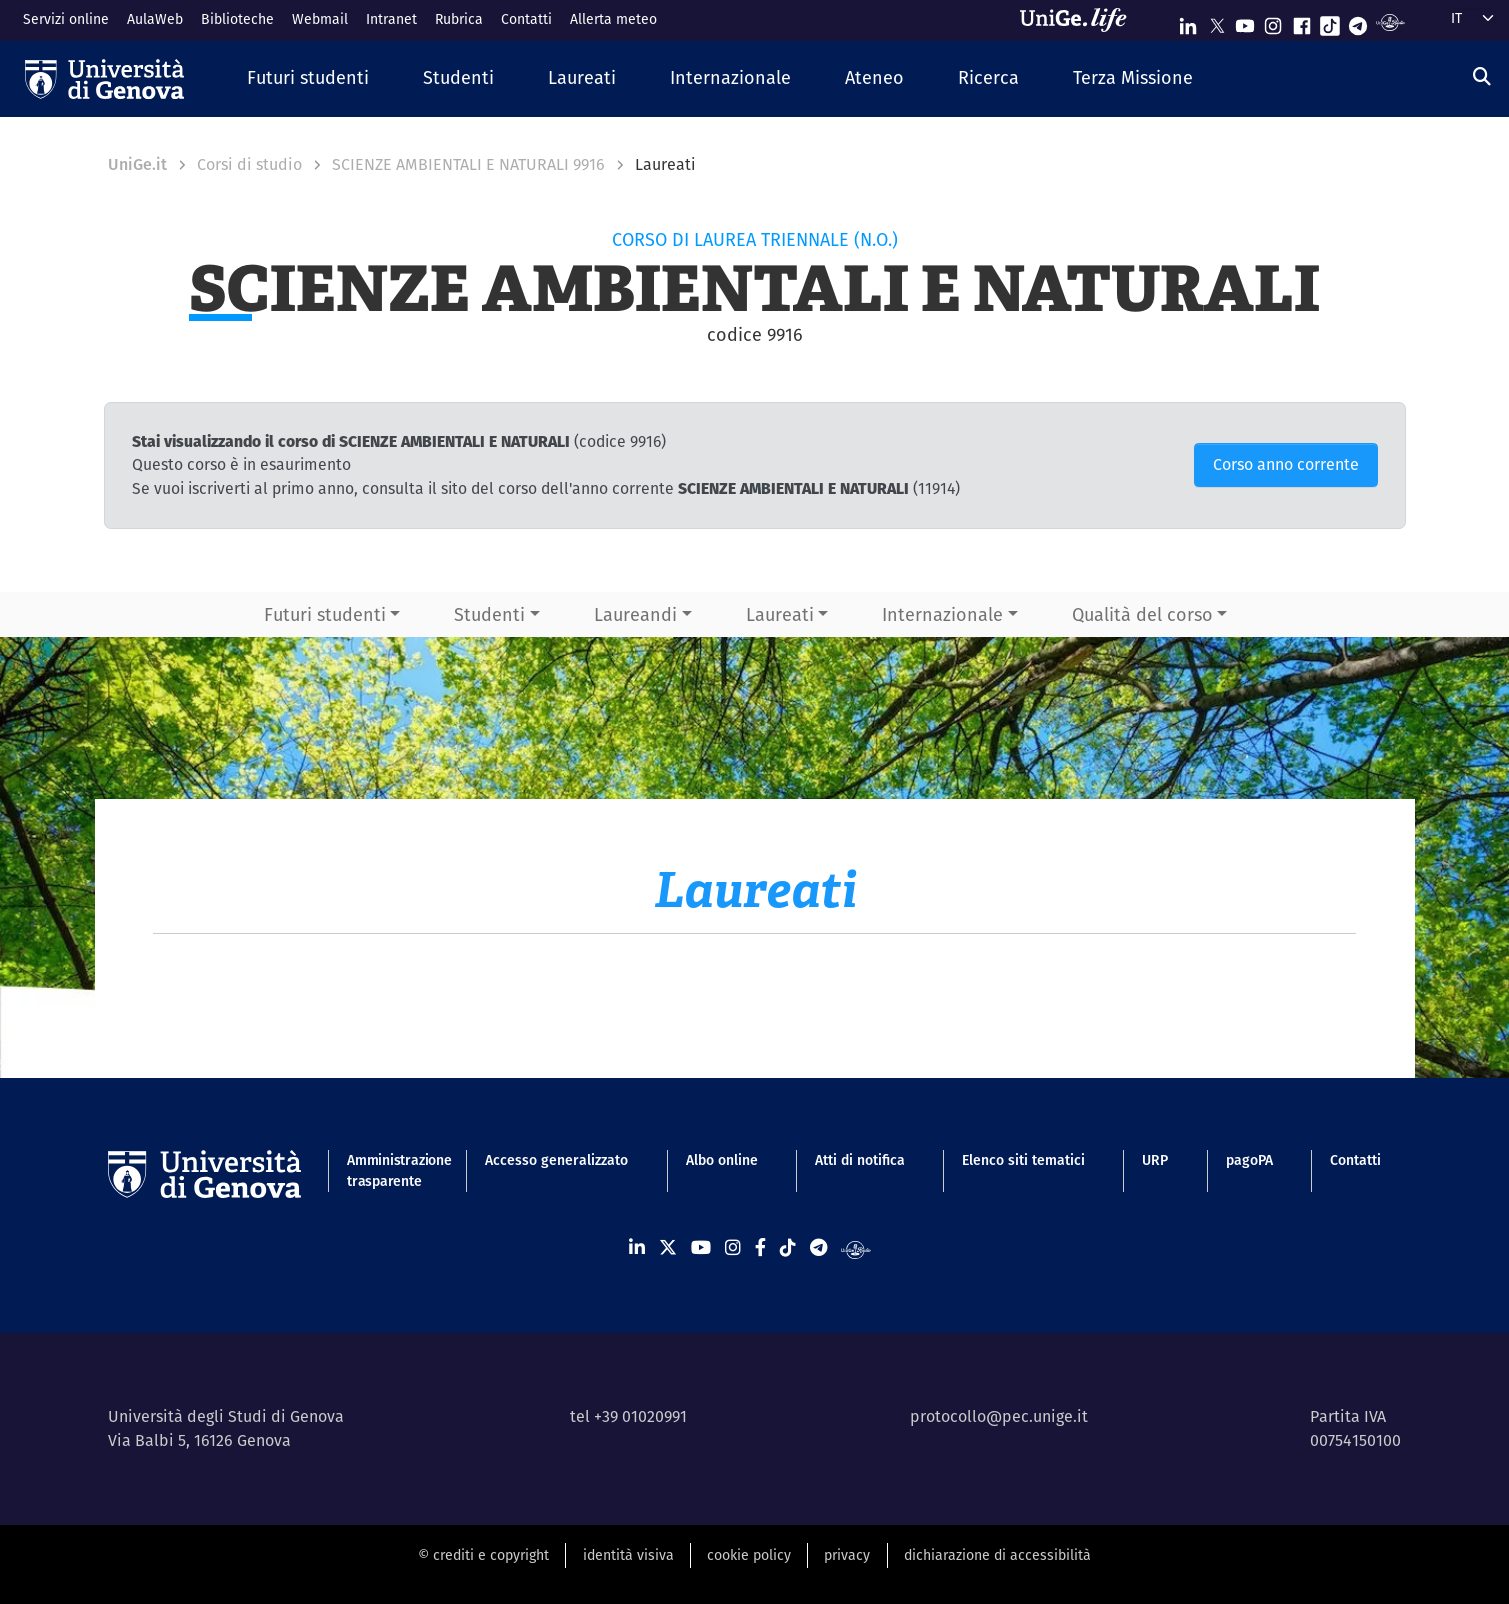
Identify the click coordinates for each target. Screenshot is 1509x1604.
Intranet (391, 19)
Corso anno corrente (1286, 464)
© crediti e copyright (483, 1555)
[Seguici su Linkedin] (1188, 21)
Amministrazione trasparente (387, 1170)
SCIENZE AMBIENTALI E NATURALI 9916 (468, 164)
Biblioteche (237, 19)
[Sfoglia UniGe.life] (1080, 20)
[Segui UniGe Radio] (1390, 21)
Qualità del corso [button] (1142, 614)
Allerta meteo (613, 19)
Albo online (722, 1160)
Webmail (320, 19)
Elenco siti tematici (1023, 1160)
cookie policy (749, 1555)
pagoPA (1249, 1160)
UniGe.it (137, 164)
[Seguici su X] (1217, 21)
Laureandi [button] (635, 614)
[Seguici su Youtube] (1245, 21)
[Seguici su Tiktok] (1330, 21)
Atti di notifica (860, 1160)
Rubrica (459, 19)
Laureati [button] (780, 614)
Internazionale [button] (942, 614)
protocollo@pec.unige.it (999, 1416)
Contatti (526, 19)
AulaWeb (155, 19)
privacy (847, 1555)
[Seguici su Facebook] (1302, 21)
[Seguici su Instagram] (1273, 21)
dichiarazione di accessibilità (997, 1555)
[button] (308, 78)
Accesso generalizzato (556, 1160)
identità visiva (628, 1555)
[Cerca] (1482, 76)
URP (1155, 1160)
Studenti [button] (489, 614)
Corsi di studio (249, 164)
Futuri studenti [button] (325, 614)
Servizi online (66, 19)
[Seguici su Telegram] (1358, 21)
